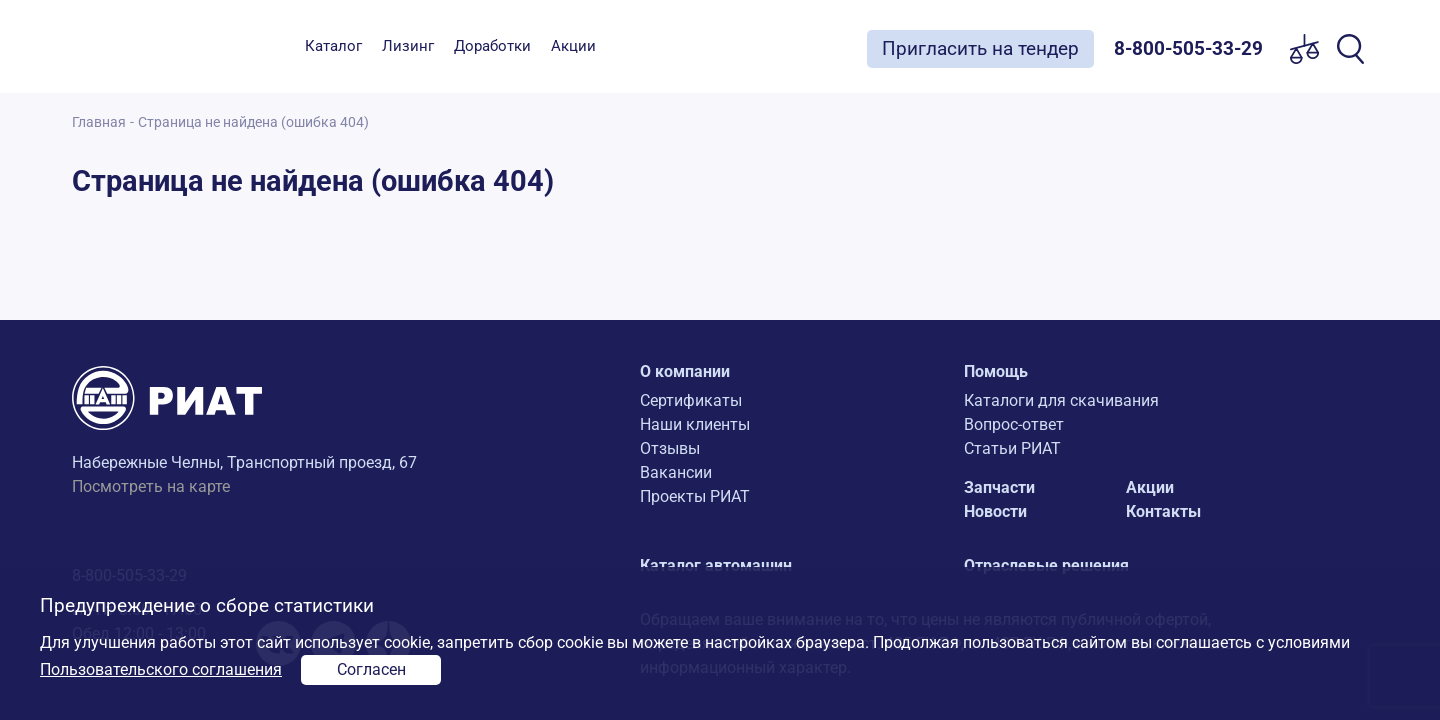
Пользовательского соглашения (161, 669)
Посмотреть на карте (151, 486)
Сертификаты (691, 400)
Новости (995, 511)
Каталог (333, 46)
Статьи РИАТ (1012, 448)
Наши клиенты (695, 424)
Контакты (1163, 511)
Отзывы (670, 448)
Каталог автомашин (716, 565)
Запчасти (999, 487)
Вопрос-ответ (1014, 424)
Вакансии (676, 472)
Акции (573, 46)
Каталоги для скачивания (1061, 400)
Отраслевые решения (1046, 565)
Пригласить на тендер (980, 48)
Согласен (371, 669)
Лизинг (408, 46)
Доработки (492, 46)
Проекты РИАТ (695, 496)
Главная (99, 122)
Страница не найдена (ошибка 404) (253, 122)
